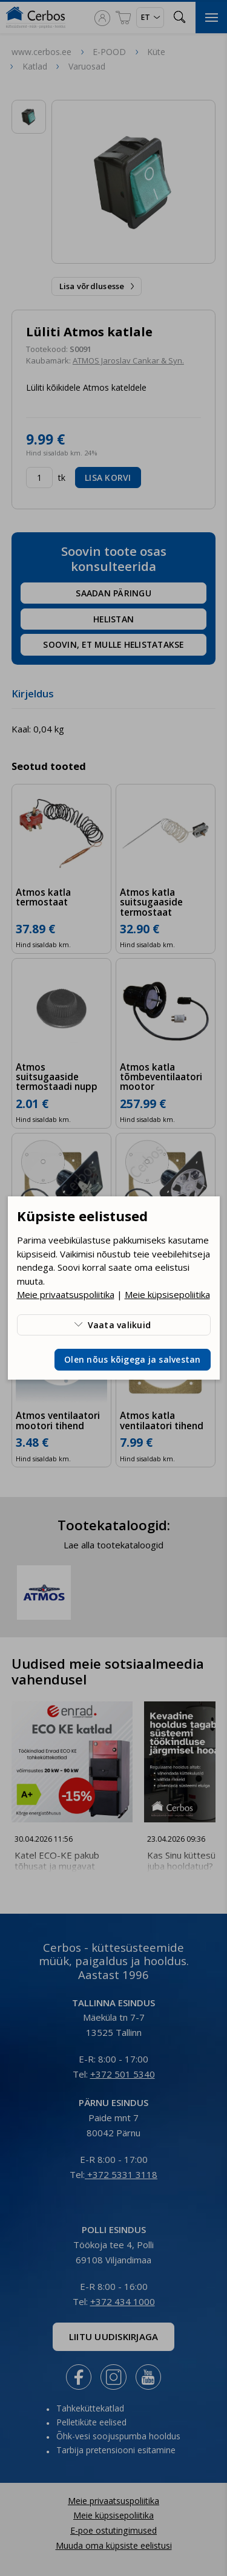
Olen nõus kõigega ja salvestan (132, 1359)
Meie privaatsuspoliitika (65, 1294)
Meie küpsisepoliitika (167, 1294)
